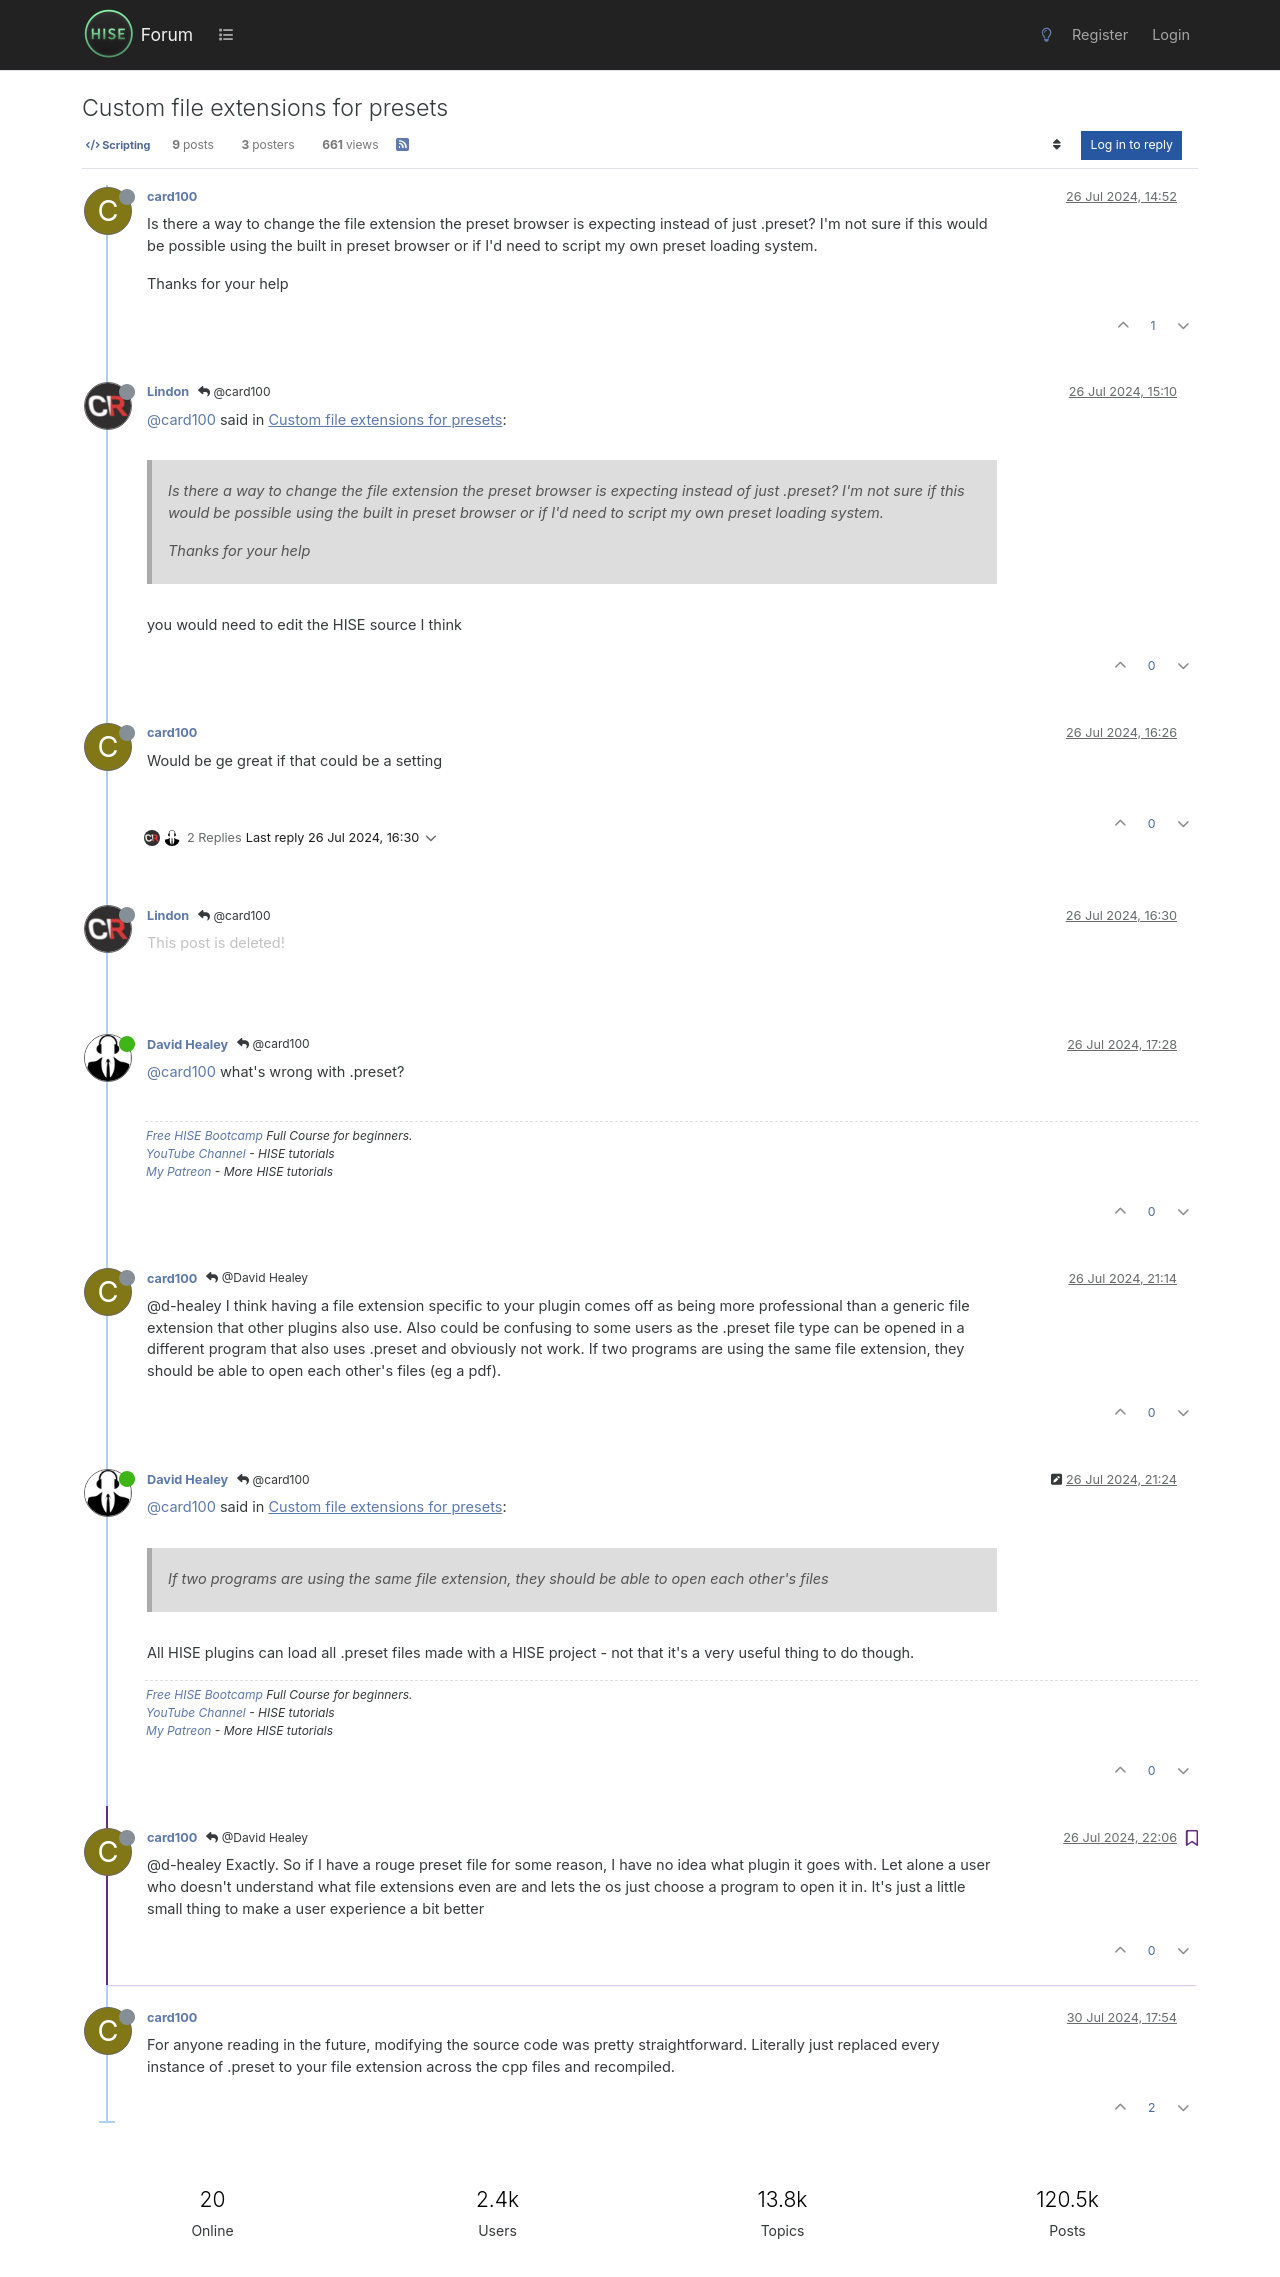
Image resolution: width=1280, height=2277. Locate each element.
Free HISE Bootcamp (204, 1135)
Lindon (168, 391)
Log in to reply (1131, 144)
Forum (167, 34)
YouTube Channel (196, 1153)
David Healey (187, 1044)
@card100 (234, 391)
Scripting (118, 145)
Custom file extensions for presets (385, 419)
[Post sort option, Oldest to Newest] (1056, 145)
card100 (172, 196)
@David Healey (257, 1277)
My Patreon (178, 1171)
